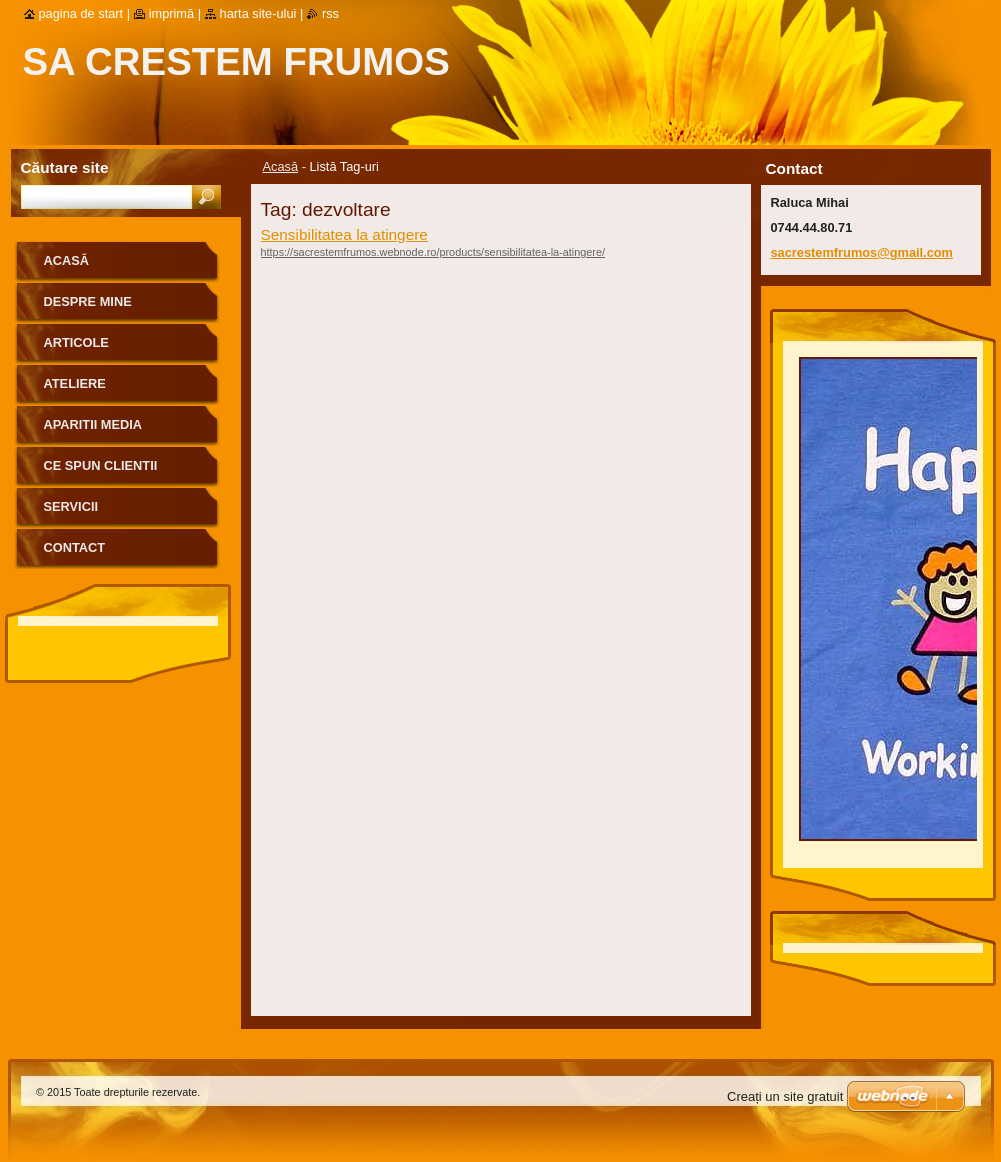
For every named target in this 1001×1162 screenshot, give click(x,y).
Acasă (281, 166)
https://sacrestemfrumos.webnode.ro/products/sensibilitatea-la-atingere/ (433, 252)
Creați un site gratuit (785, 1096)
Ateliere (75, 383)
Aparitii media (93, 424)
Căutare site (65, 167)
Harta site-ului (258, 13)
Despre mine (88, 301)
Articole (76, 342)
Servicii (71, 506)
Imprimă (172, 13)
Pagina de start (81, 13)
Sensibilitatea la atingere (344, 234)
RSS (330, 13)
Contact (75, 547)
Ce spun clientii (101, 465)
